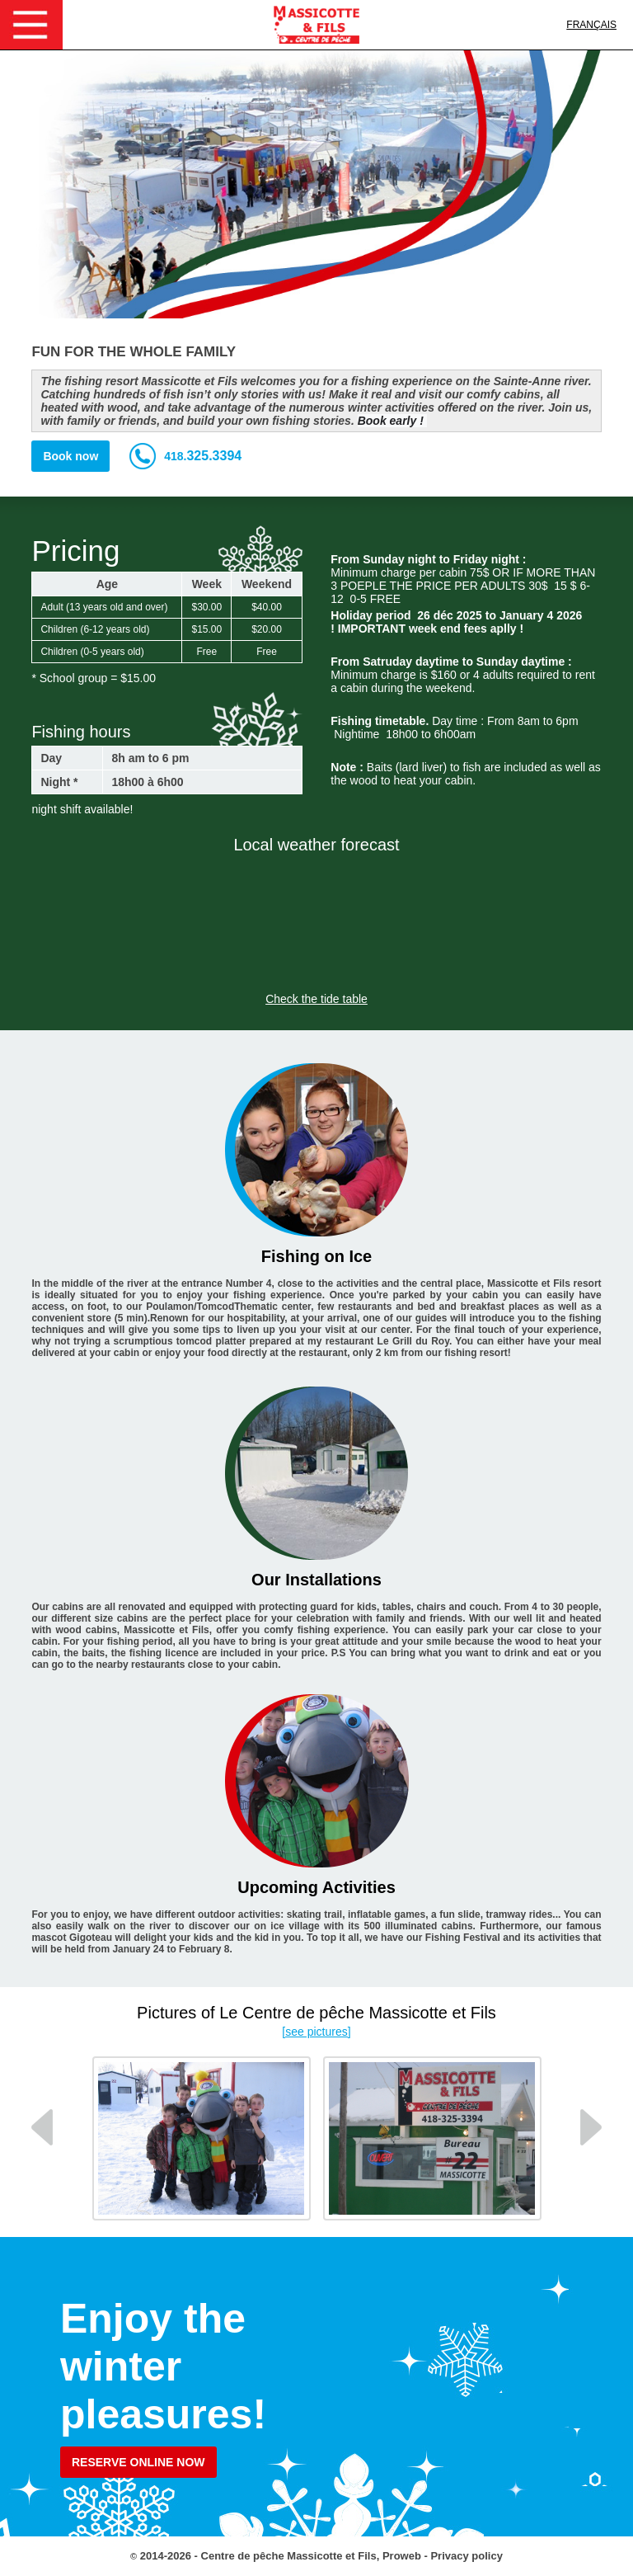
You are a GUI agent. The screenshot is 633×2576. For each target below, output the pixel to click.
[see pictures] (316, 2031)
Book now (70, 456)
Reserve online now (138, 2462)
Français (591, 25)
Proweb (401, 2556)
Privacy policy (466, 2556)
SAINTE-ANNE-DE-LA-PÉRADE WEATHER (316, 922)
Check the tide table (316, 998)
